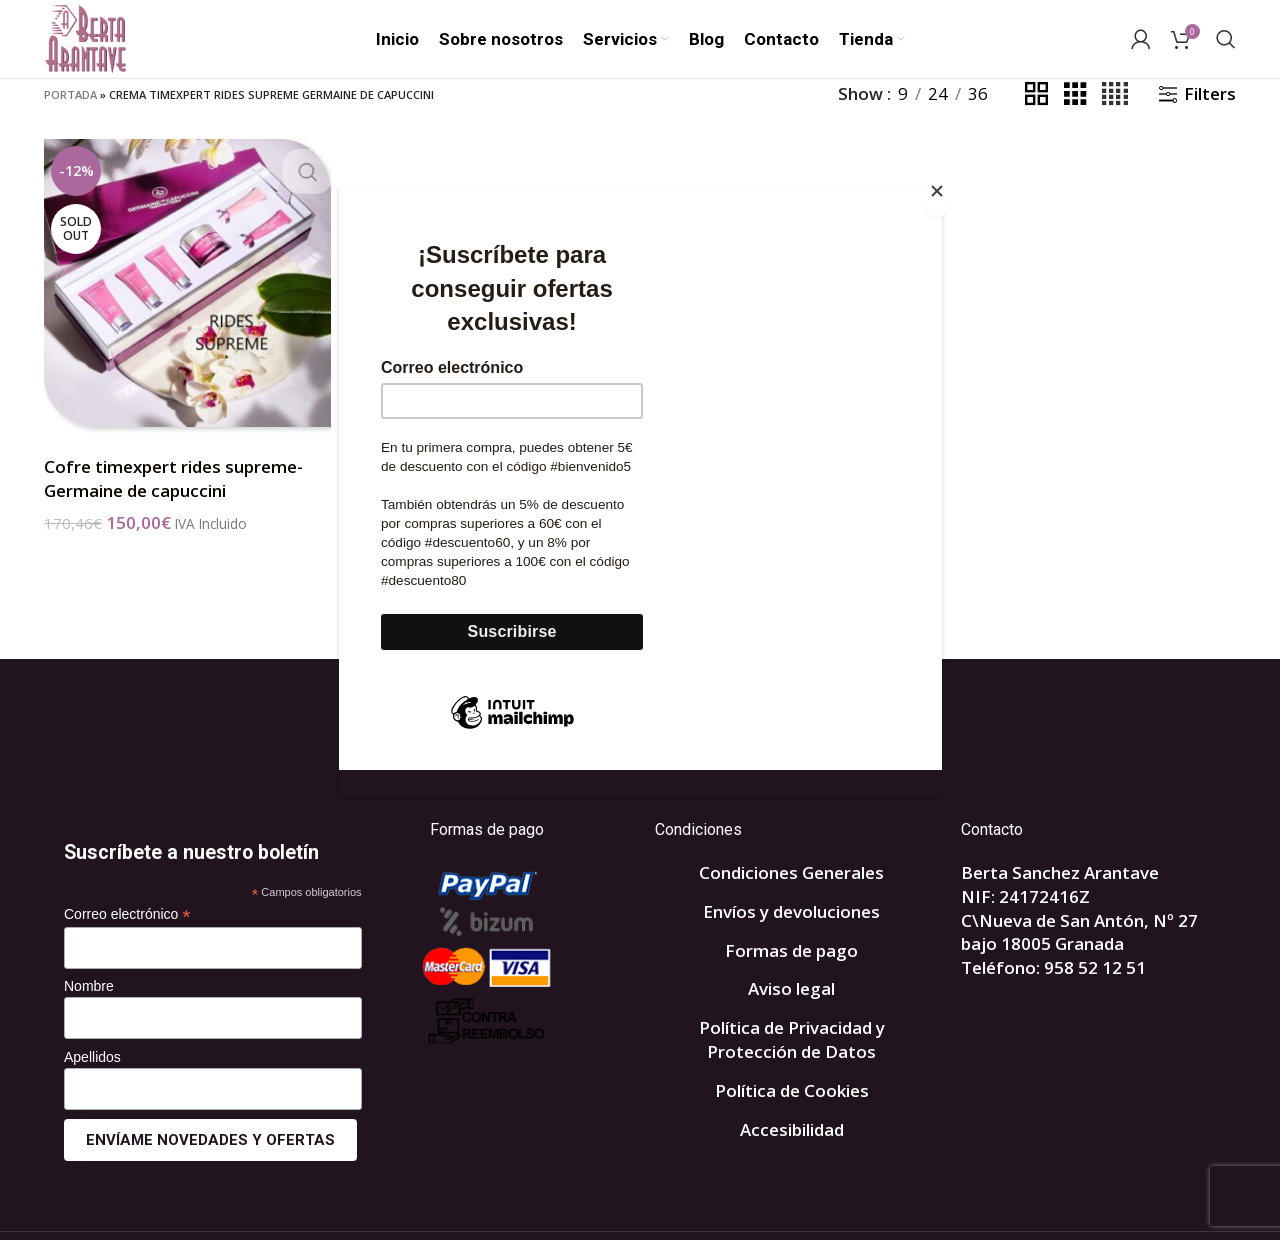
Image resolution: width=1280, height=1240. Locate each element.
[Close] (937, 197)
